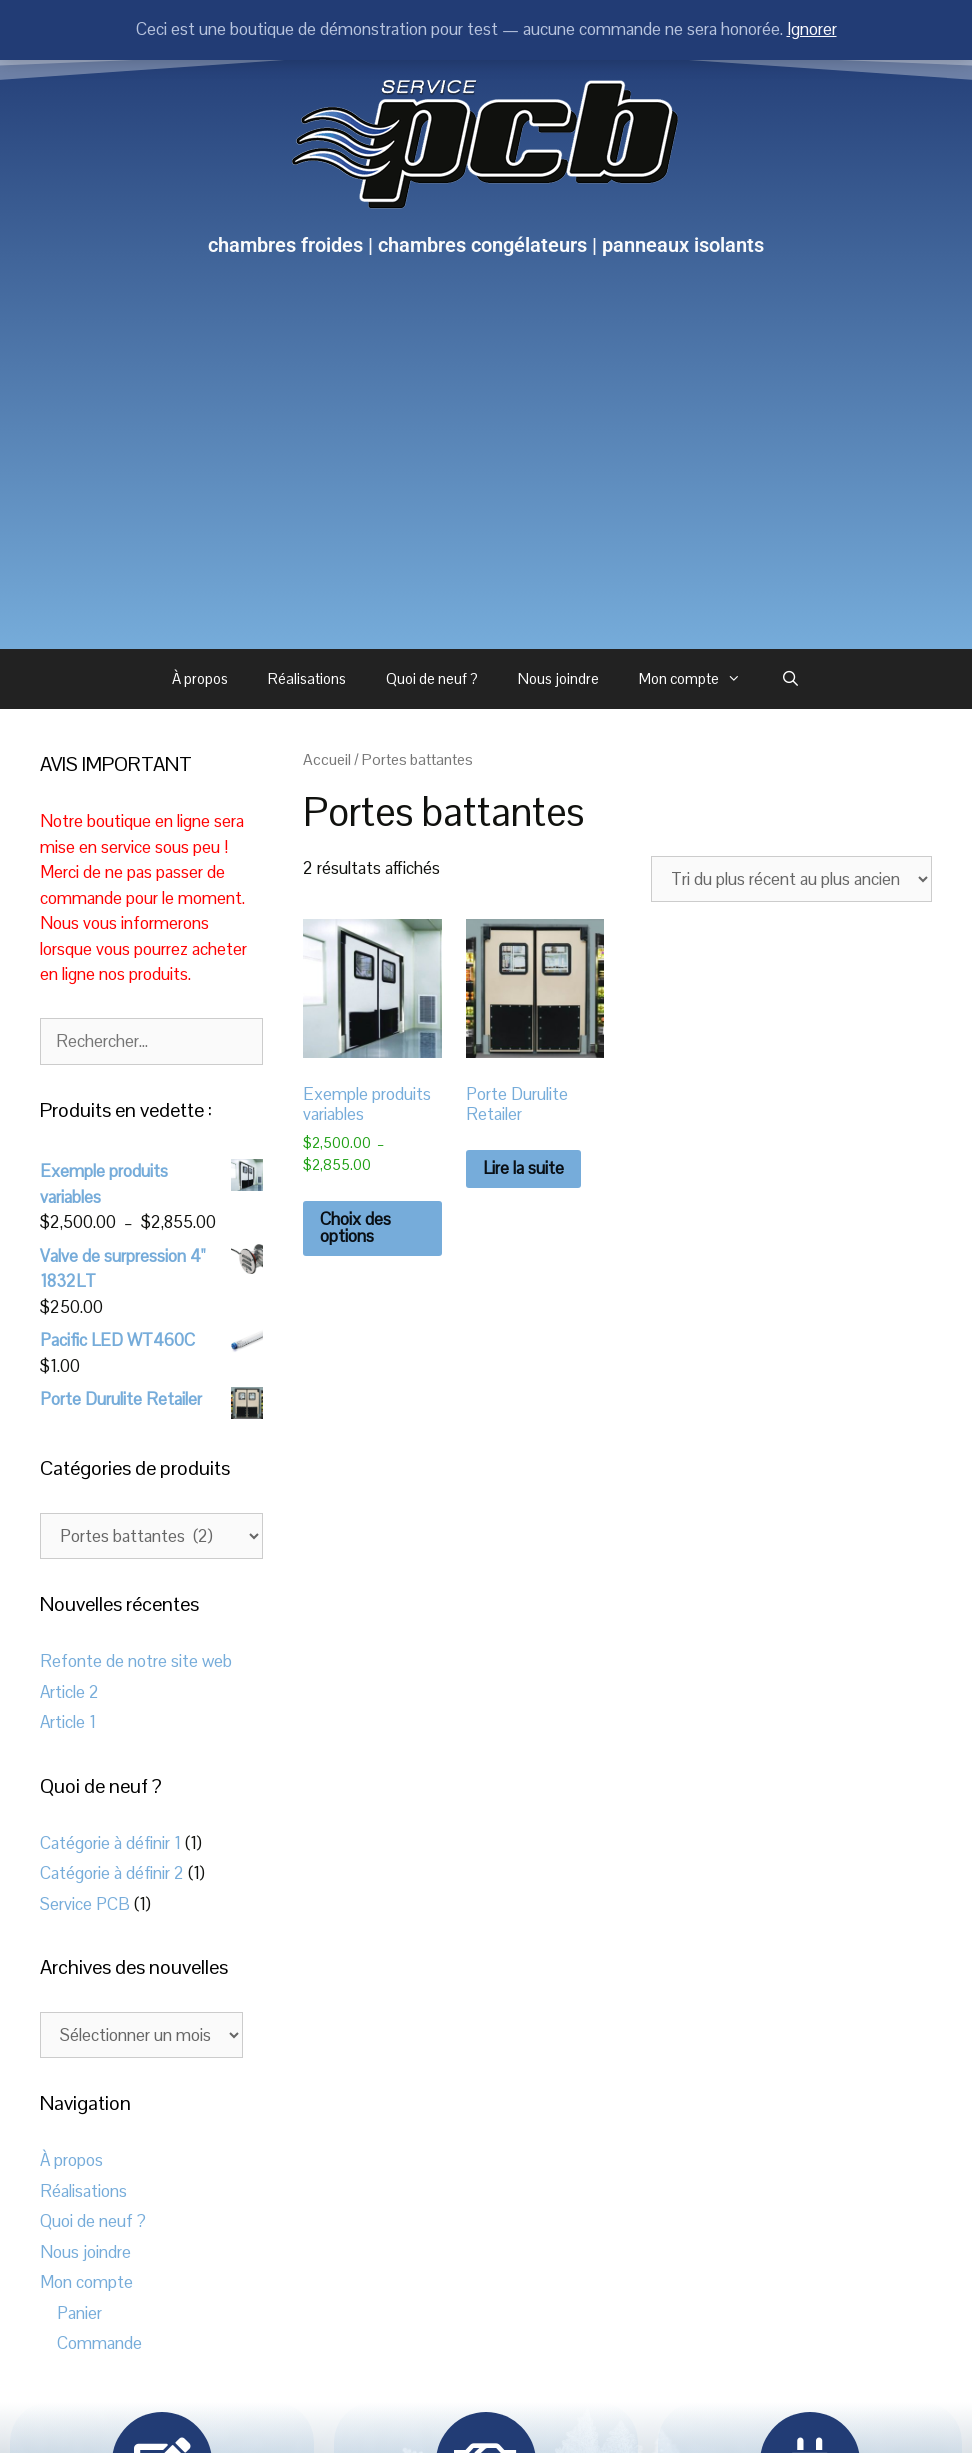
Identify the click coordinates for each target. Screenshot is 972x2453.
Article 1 (68, 1722)
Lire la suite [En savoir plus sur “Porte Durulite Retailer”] (523, 1168)
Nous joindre (558, 678)
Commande (99, 2343)
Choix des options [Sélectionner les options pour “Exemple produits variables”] (355, 1227)
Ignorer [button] (812, 29)
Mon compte (700, 679)
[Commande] (791, 879)
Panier (79, 2313)
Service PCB (85, 1904)
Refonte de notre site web (136, 1661)
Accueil (327, 760)
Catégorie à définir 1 (110, 1843)
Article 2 (69, 1692)
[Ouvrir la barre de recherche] (790, 679)
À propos (200, 678)
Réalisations (307, 678)
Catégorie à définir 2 (112, 1873)
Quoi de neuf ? (432, 678)
